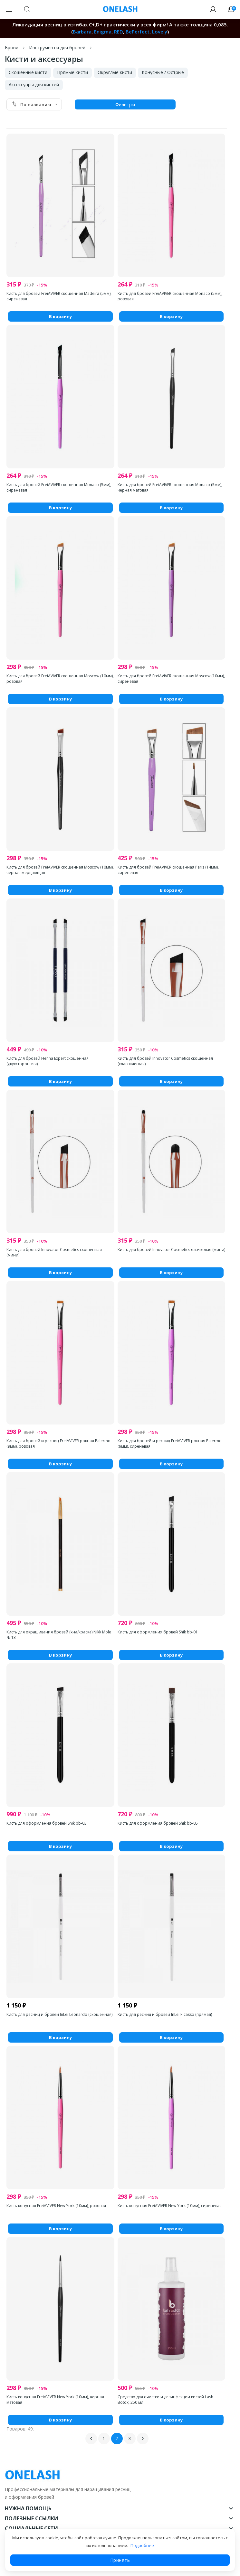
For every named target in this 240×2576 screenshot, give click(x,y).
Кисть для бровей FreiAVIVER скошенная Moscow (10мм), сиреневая (171, 678)
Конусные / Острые (163, 72)
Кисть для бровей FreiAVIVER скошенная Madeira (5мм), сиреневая (58, 296)
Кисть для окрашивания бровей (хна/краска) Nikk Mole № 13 (58, 1634)
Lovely (159, 31)
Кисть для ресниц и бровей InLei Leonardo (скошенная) (59, 2014)
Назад (91, 2438)
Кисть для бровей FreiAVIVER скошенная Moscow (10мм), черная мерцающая (60, 869)
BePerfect (137, 31)
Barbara (82, 31)
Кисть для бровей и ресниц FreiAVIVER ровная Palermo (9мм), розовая (58, 1443)
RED (118, 31)
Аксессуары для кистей (34, 84)
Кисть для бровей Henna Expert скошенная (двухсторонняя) (47, 1061)
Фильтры (125, 104)
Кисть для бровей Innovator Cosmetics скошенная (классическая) (165, 1061)
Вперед (143, 2438)
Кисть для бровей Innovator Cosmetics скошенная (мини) (54, 1252)
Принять (120, 2560)
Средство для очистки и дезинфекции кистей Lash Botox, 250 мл (165, 2399)
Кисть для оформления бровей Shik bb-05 (158, 1823)
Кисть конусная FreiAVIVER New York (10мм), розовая (56, 2205)
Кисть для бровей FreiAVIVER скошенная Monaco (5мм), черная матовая (170, 487)
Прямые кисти (72, 72)
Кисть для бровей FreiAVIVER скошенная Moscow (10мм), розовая (60, 678)
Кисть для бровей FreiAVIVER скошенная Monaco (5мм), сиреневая (58, 487)
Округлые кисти (115, 72)
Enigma (102, 31)
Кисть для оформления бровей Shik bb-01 (158, 1632)
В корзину (60, 316)
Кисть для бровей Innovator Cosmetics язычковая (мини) (171, 1249)
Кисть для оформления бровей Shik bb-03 (46, 1823)
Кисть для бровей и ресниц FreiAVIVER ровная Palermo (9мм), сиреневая (170, 1443)
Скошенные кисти (28, 72)
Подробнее (142, 2545)
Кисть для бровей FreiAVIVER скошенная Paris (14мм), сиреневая (168, 869)
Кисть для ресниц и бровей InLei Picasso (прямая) (165, 2014)
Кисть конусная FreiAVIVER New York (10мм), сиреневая (170, 2205)
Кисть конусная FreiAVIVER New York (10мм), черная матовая (55, 2399)
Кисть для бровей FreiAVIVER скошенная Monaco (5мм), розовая (170, 296)
